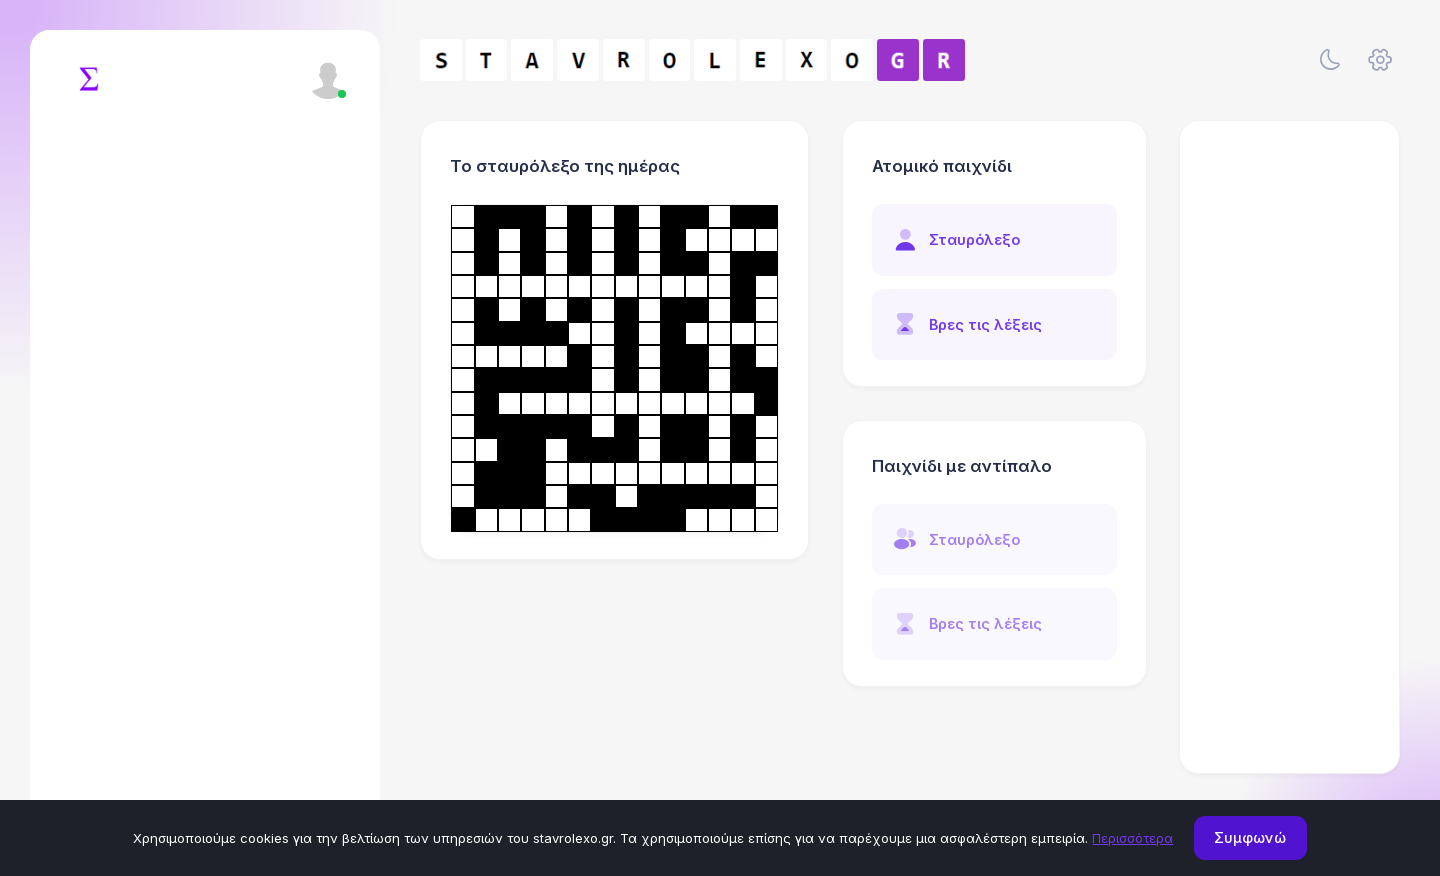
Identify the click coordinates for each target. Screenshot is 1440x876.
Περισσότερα (1132, 838)
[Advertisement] (1290, 447)
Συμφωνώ (1250, 837)
